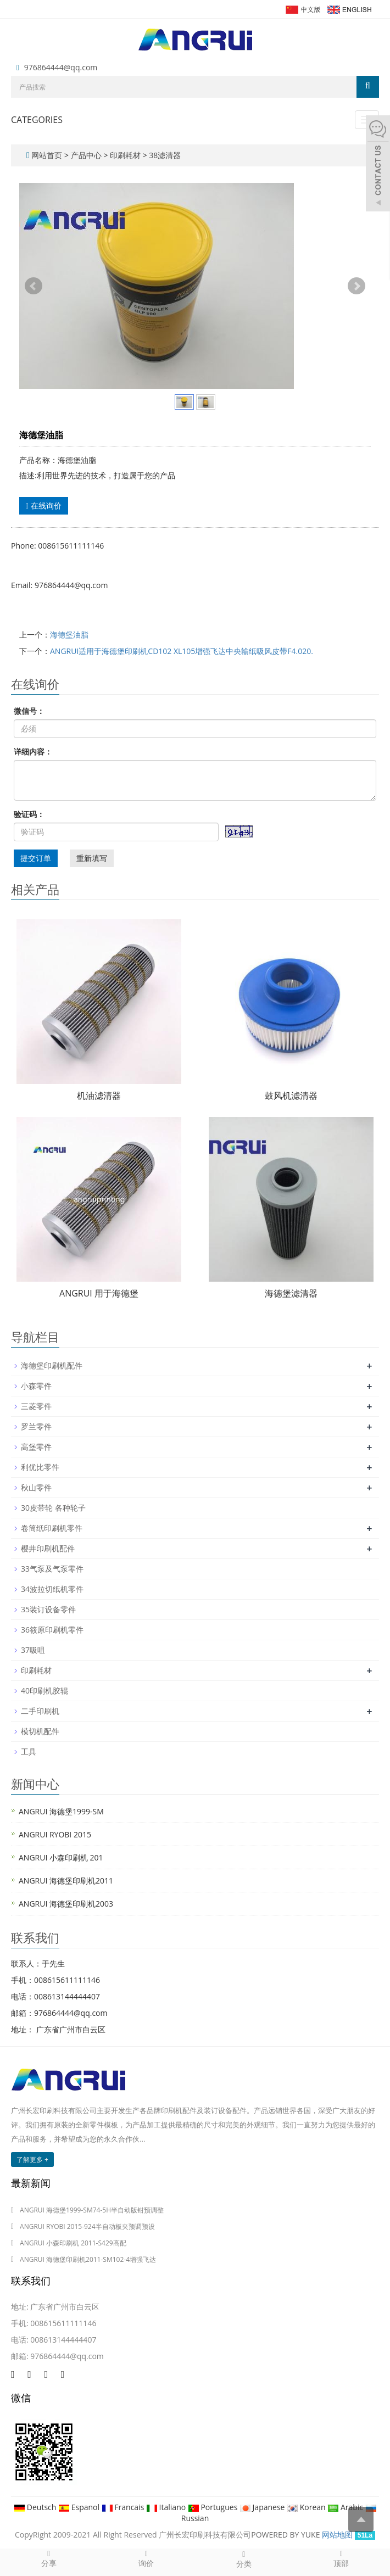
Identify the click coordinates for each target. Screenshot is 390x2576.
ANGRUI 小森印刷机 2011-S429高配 (73, 2243)
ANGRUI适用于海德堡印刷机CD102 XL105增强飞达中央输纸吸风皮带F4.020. (181, 651)
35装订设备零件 (48, 1609)
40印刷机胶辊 (44, 1690)
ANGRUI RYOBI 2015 (55, 1834)
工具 (28, 1751)
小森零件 (36, 1386)
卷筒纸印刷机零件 (51, 1528)
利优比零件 (40, 1467)
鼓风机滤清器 (291, 1095)
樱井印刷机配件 (48, 1548)
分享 (49, 2558)
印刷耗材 (125, 155)
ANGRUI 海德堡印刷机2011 (66, 1880)
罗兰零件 (36, 1426)
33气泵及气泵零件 (52, 1568)
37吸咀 (33, 1650)
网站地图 (337, 2534)
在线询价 (44, 505)
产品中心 (87, 155)
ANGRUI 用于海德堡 (98, 1293)
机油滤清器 (99, 1095)
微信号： (29, 711)
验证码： (29, 814)
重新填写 (91, 858)
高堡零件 (36, 1446)
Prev (33, 286)
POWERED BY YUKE (286, 2534)
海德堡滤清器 (291, 1293)
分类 (243, 2559)
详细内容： (33, 751)
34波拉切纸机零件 (52, 1589)
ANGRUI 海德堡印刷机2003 (66, 1903)
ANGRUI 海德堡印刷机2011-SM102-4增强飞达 (88, 2259)
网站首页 (46, 155)
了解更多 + (32, 2159)
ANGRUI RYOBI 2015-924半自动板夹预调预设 (87, 2226)
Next (356, 286)
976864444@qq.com (61, 67)
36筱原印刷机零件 (52, 1629)
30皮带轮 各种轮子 (53, 1507)
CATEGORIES (37, 120)
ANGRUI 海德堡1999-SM (61, 1811)
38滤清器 (164, 155)
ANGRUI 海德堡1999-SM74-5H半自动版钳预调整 (92, 2210)
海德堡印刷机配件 (51, 1365)
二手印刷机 (40, 1711)
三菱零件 (36, 1406)
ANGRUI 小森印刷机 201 (61, 1857)
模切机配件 (40, 1731)
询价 (147, 2558)
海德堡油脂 (69, 634)
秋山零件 (36, 1487)
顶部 (342, 2558)
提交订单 (35, 858)
